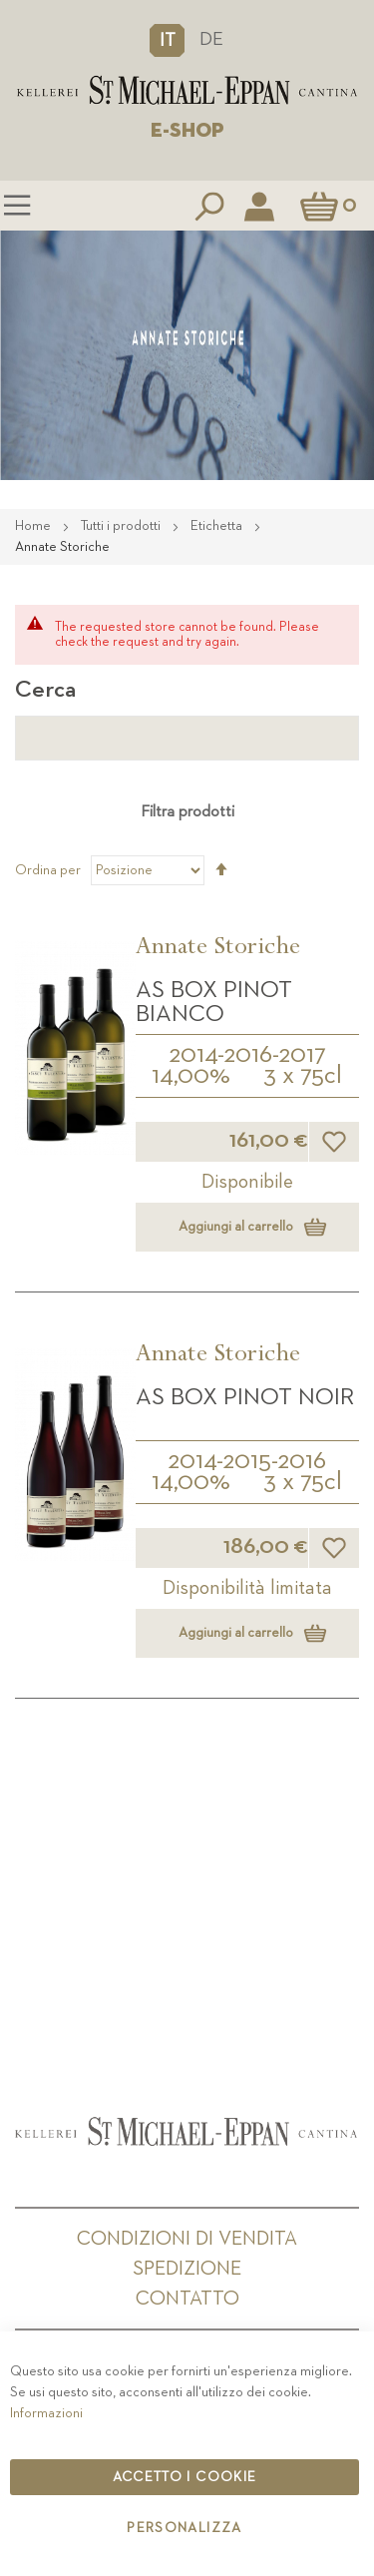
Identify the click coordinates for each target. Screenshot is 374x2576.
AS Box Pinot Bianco (214, 1002)
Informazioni (46, 2413)
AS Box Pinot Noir (245, 1397)
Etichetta (217, 526)
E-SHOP (187, 131)
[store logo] (187, 90)
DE (211, 39)
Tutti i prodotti (122, 526)
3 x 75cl (302, 1076)
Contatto (187, 2299)
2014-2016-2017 (247, 1055)
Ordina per (48, 870)
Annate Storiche (218, 949)
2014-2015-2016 (247, 1461)
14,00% (191, 1076)
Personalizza (184, 2528)
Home (34, 526)
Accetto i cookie (185, 2477)
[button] (167, 40)
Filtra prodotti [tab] (187, 812)
